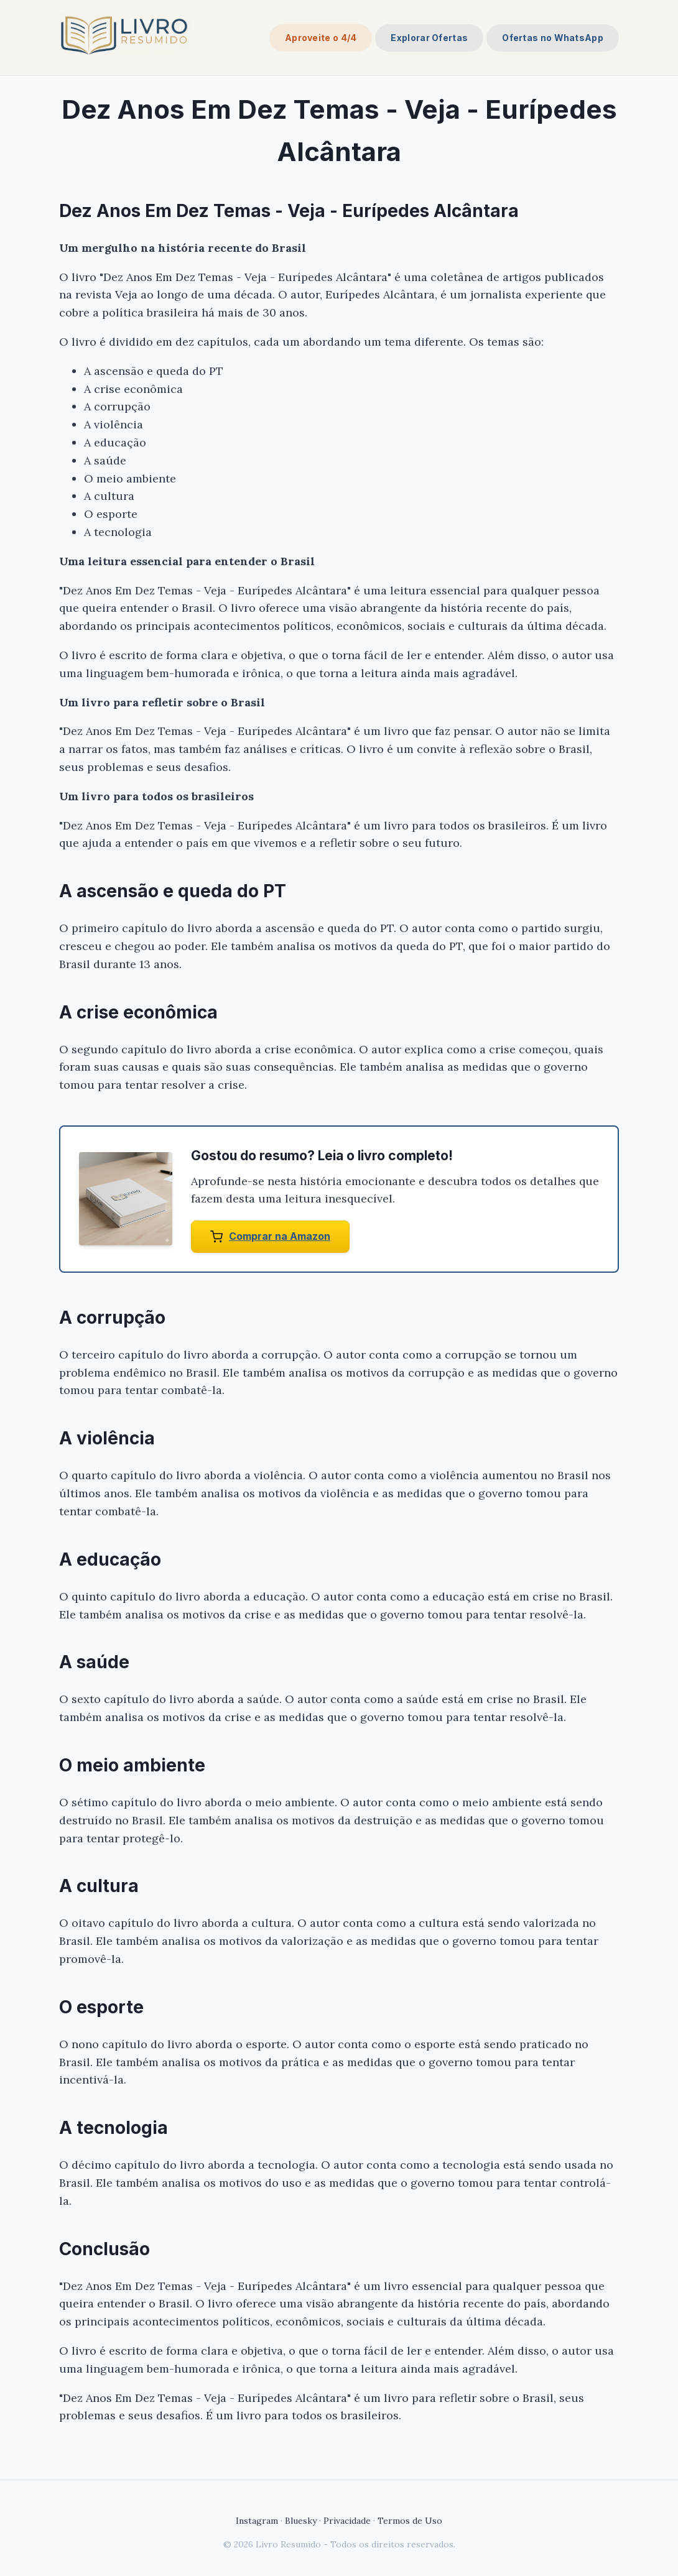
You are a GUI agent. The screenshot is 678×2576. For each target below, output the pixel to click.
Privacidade (347, 2520)
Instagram (257, 2520)
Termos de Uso (410, 2520)
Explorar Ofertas (429, 37)
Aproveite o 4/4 (321, 37)
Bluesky (301, 2520)
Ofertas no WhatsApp (552, 37)
